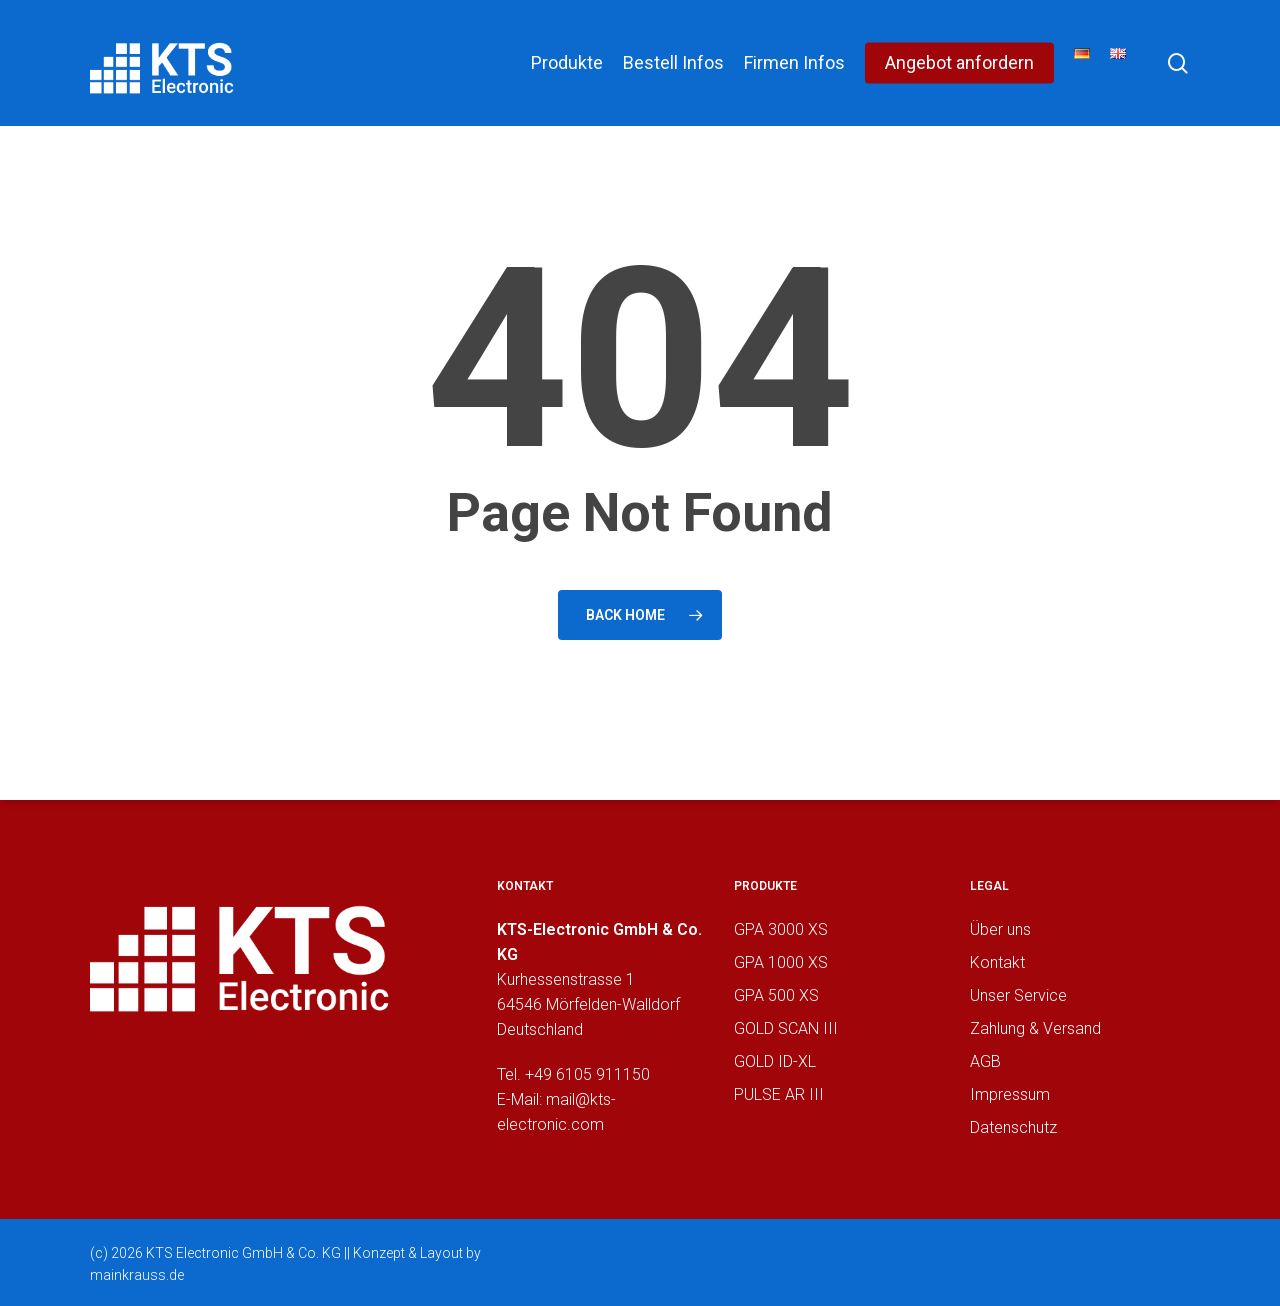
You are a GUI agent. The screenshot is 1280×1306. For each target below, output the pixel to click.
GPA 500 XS (776, 995)
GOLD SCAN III (786, 1028)
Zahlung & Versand (1035, 1028)
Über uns (1000, 929)
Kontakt (997, 962)
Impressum (1010, 1094)
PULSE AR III (779, 1094)
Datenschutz (1013, 1127)
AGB (985, 1061)
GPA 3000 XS (781, 929)
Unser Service (1018, 995)
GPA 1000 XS (781, 962)
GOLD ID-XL (775, 1061)
